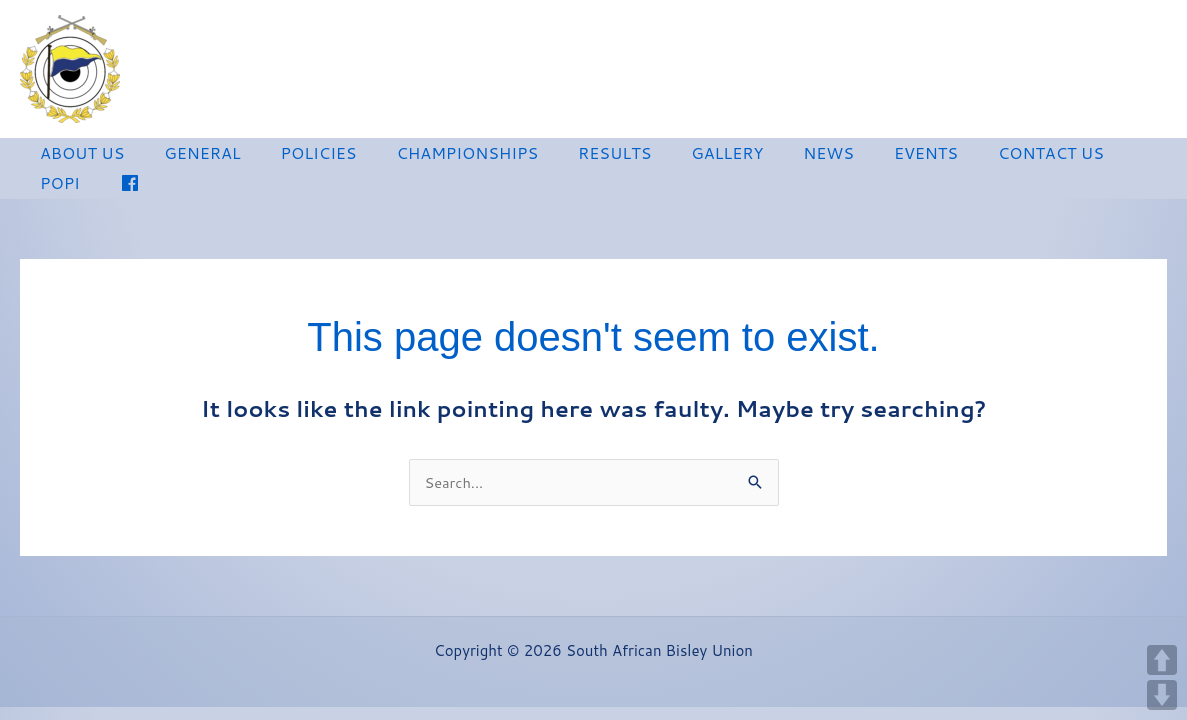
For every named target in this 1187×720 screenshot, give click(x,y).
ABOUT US (78, 155)
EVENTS (866, 155)
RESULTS (578, 155)
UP (1162, 660)
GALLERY (683, 155)
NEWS (776, 155)
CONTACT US (983, 155)
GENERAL (190, 155)
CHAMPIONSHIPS (440, 155)
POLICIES (299, 155)
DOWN (1162, 695)
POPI (1088, 155)
